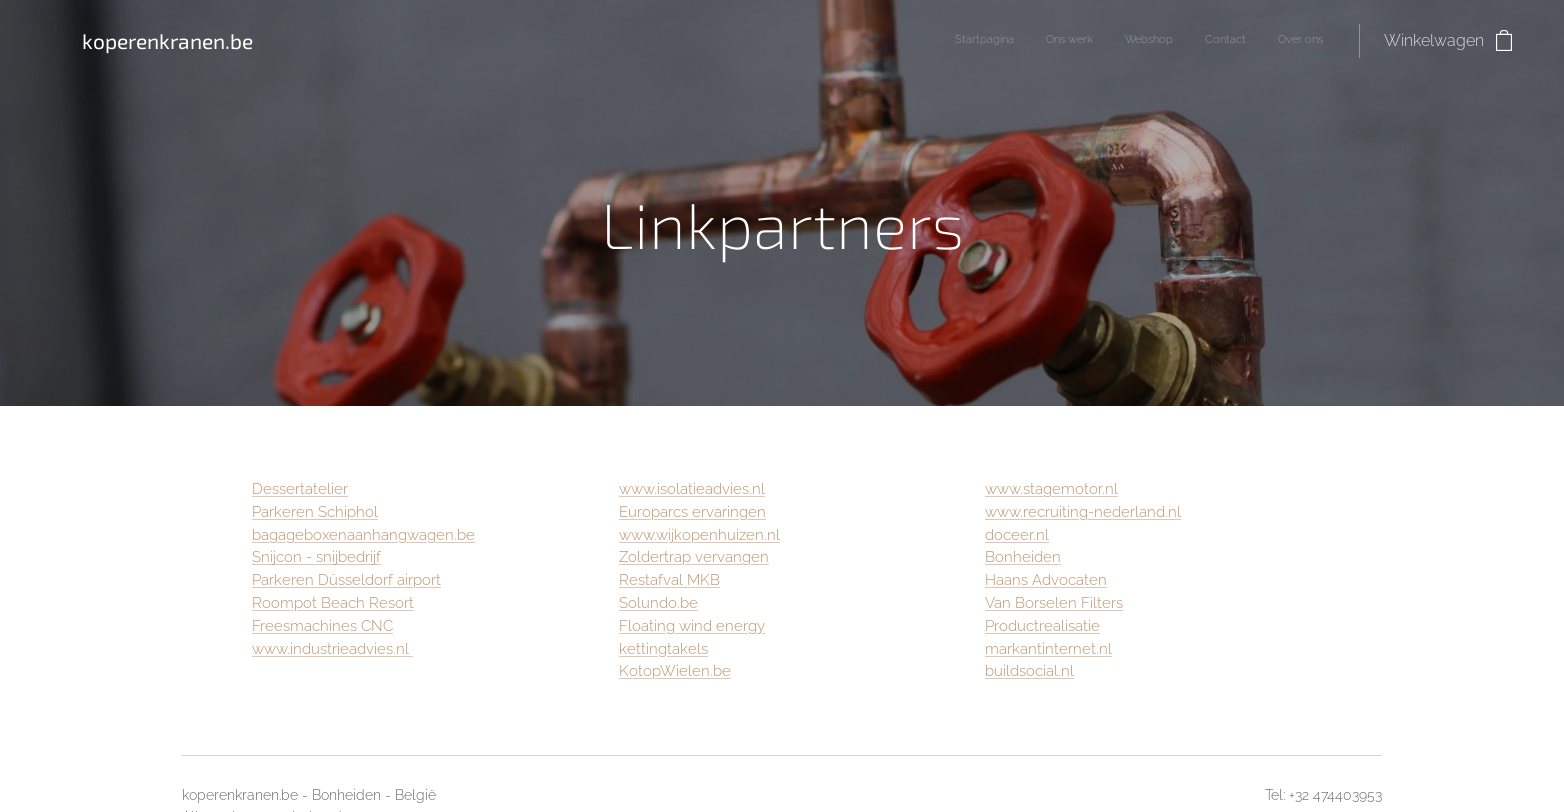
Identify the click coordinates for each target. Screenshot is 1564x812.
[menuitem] (1200, 41)
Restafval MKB (669, 580)
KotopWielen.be (675, 671)
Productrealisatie (1042, 626)
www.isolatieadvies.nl (692, 489)
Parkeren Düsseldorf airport (346, 580)
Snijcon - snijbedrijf (316, 557)
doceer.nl (1017, 535)
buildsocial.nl (1029, 671)
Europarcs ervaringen (692, 512)
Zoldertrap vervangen (694, 557)
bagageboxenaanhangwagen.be (363, 535)
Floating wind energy (692, 626)
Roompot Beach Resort (333, 603)
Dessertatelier (300, 489)
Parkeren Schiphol (315, 512)
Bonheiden (1023, 557)
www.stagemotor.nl (1051, 489)
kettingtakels (663, 649)
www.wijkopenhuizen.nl (699, 535)
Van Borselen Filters (1054, 603)
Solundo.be (658, 603)
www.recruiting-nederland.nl (1083, 512)
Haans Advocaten (1046, 580)
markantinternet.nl (1048, 649)
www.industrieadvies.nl (332, 649)
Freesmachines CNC (322, 626)
